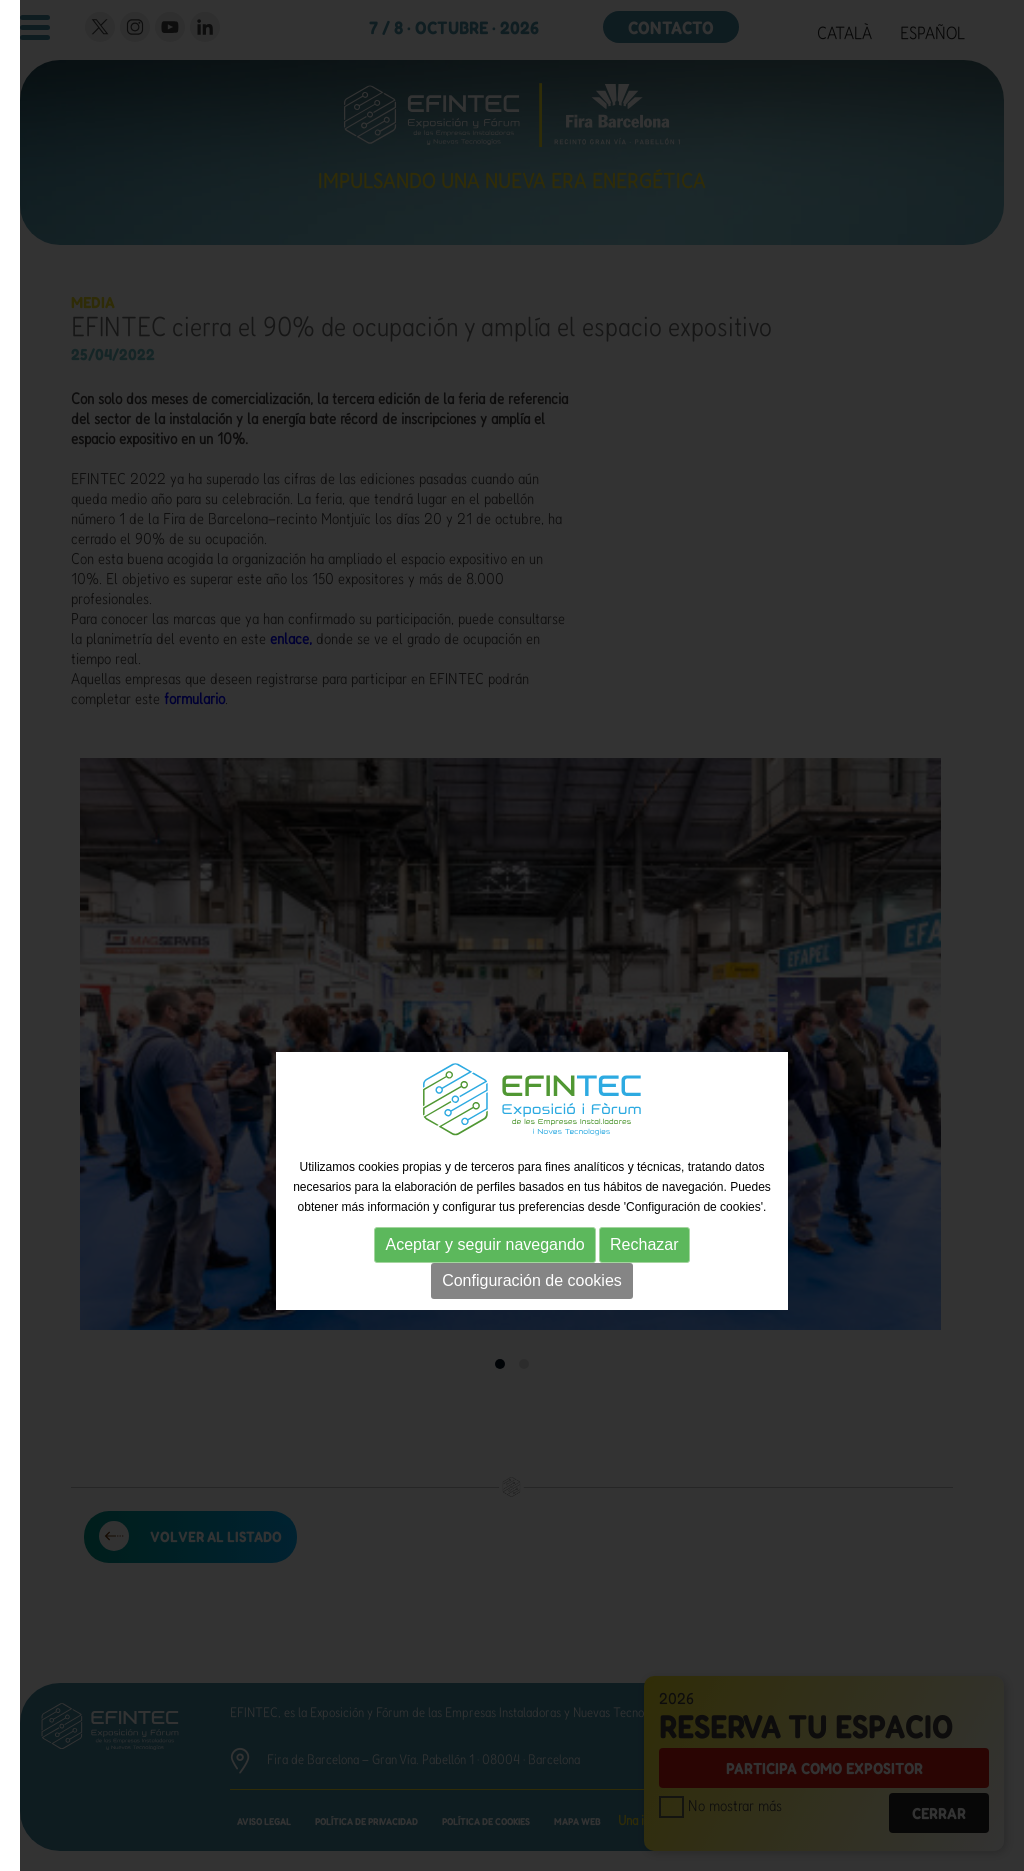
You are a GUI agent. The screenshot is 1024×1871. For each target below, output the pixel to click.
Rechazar (644, 1244)
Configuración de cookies (532, 1280)
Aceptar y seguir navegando (484, 1244)
